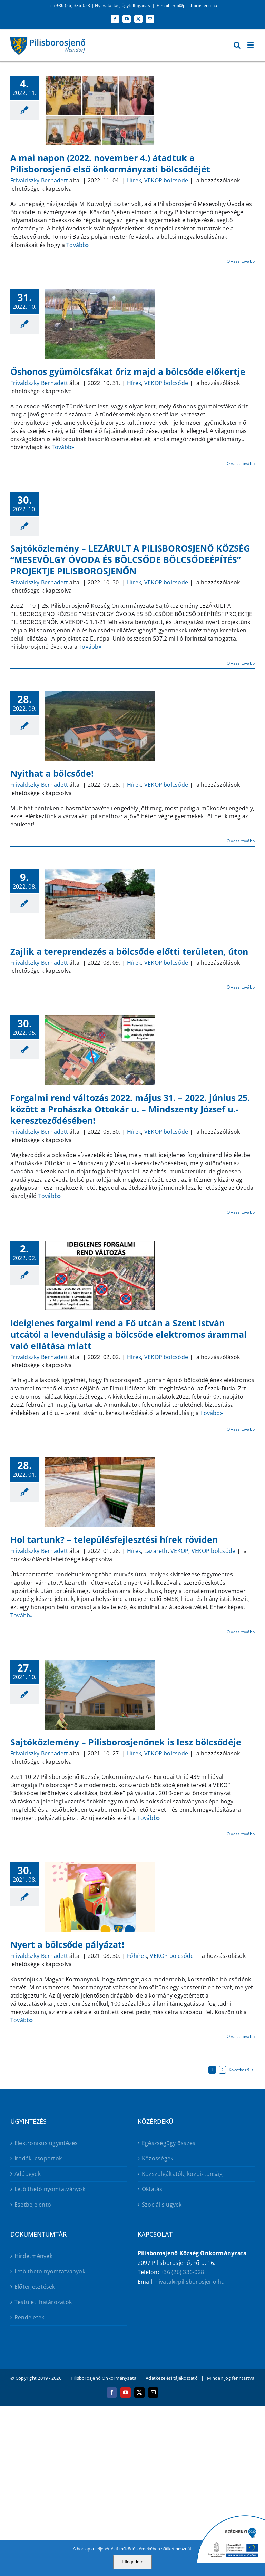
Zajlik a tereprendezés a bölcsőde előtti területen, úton (129, 951)
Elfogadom (132, 2561)
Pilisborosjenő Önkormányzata (104, 2378)
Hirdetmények (33, 2256)
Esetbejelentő (32, 2204)
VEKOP (179, 1551)
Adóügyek (27, 2174)
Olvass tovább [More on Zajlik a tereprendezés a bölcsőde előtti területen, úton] (241, 987)
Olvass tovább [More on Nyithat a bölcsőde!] (241, 841)
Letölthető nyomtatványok (49, 2189)
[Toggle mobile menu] (251, 45)
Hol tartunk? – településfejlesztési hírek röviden (114, 1539)
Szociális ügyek (162, 2204)
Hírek (134, 180)
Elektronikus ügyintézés (46, 2143)
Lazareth (156, 1551)
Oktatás (152, 2189)
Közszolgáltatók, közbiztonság (182, 2174)
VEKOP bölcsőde (166, 180)
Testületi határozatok (43, 2302)
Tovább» (77, 245)
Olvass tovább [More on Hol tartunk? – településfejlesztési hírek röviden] (241, 1632)
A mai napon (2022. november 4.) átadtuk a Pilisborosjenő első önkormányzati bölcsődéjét (110, 163)
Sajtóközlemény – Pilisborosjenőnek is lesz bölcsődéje (125, 1742)
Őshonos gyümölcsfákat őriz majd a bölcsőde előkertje (127, 371)
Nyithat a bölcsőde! (52, 773)
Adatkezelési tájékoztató (172, 2378)
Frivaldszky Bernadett (39, 180)
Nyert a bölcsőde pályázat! (67, 1944)
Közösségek (157, 2158)
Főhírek (137, 1956)
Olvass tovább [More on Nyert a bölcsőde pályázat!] (241, 2036)
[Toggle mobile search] (237, 45)
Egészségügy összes (168, 2143)
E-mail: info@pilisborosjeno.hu (187, 5)
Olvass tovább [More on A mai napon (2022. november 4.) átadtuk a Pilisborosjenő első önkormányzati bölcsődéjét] (241, 261)
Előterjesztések (34, 2286)
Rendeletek (29, 2317)
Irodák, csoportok (38, 2158)
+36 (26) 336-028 (182, 2272)
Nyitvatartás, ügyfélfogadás (122, 5)
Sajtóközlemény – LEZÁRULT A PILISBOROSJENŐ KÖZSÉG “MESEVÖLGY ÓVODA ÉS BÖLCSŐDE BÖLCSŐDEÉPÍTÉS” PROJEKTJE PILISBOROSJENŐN (130, 559)
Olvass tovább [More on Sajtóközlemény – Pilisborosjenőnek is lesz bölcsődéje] (241, 1834)
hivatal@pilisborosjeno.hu (190, 2282)
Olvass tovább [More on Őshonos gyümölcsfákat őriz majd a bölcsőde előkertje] (241, 463)
